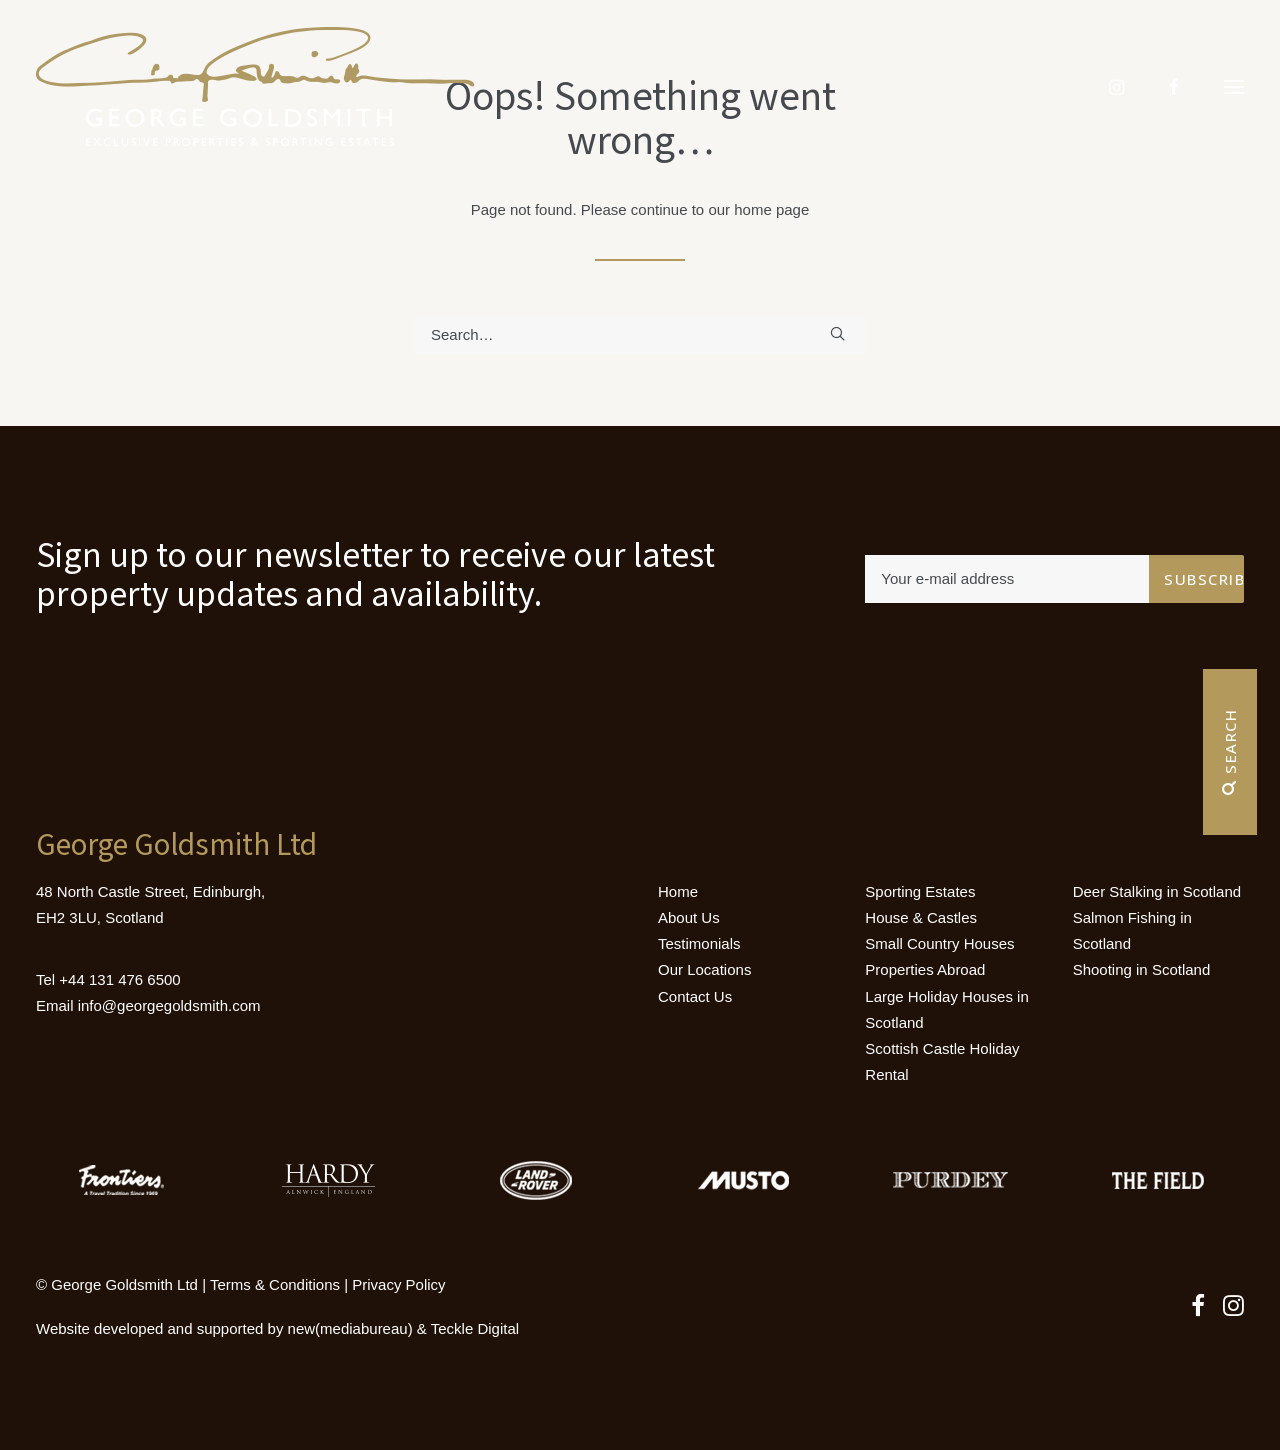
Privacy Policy (398, 1284)
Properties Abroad (925, 969)
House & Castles (921, 917)
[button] (1234, 87)
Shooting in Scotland (1142, 969)
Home (678, 891)
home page (771, 209)
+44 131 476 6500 (119, 979)
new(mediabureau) (350, 1328)
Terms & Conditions (275, 1284)
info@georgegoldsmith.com (169, 1005)
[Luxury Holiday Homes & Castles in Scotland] (255, 87)
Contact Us (695, 996)
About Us (689, 917)
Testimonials (699, 943)
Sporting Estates (920, 891)
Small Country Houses (939, 943)
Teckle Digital (475, 1328)
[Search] (640, 334)
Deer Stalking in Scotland (1157, 891)
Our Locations (704, 969)
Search (1230, 752)
